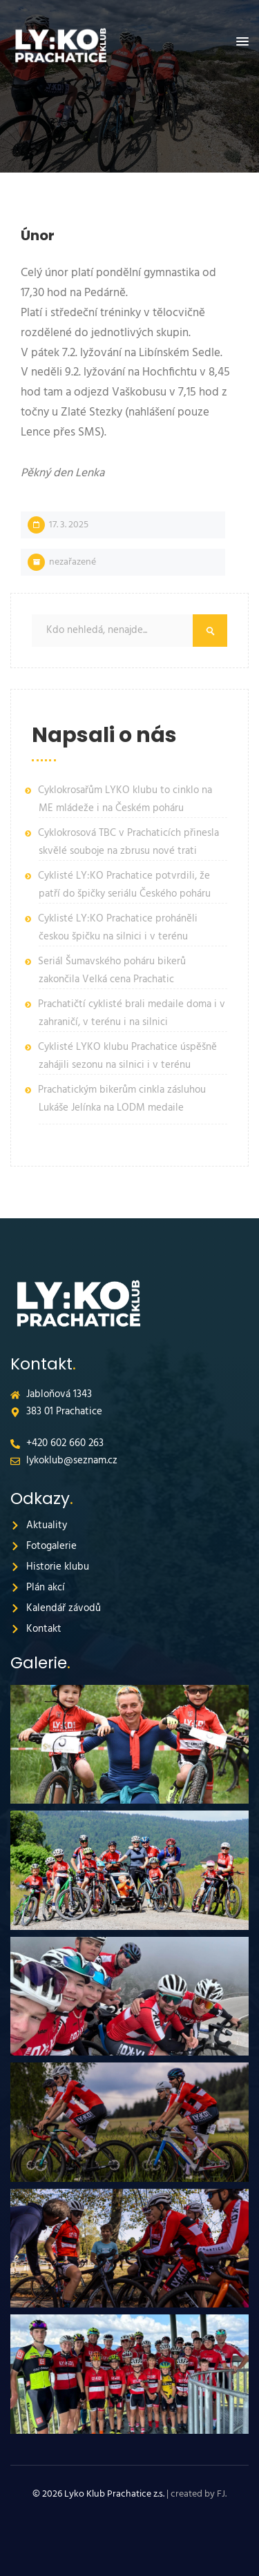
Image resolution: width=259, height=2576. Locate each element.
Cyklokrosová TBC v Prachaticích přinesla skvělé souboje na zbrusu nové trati (128, 842)
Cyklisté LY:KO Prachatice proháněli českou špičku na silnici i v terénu (118, 927)
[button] (242, 42)
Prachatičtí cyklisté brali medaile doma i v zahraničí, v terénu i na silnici (131, 1013)
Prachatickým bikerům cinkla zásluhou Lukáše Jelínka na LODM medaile (122, 1099)
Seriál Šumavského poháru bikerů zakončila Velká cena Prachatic (112, 970)
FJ (221, 2494)
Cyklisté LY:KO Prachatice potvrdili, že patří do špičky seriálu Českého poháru (124, 885)
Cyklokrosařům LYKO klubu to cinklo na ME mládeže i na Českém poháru (125, 799)
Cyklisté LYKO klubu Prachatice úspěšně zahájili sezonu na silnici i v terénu (127, 1056)
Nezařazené (72, 562)
